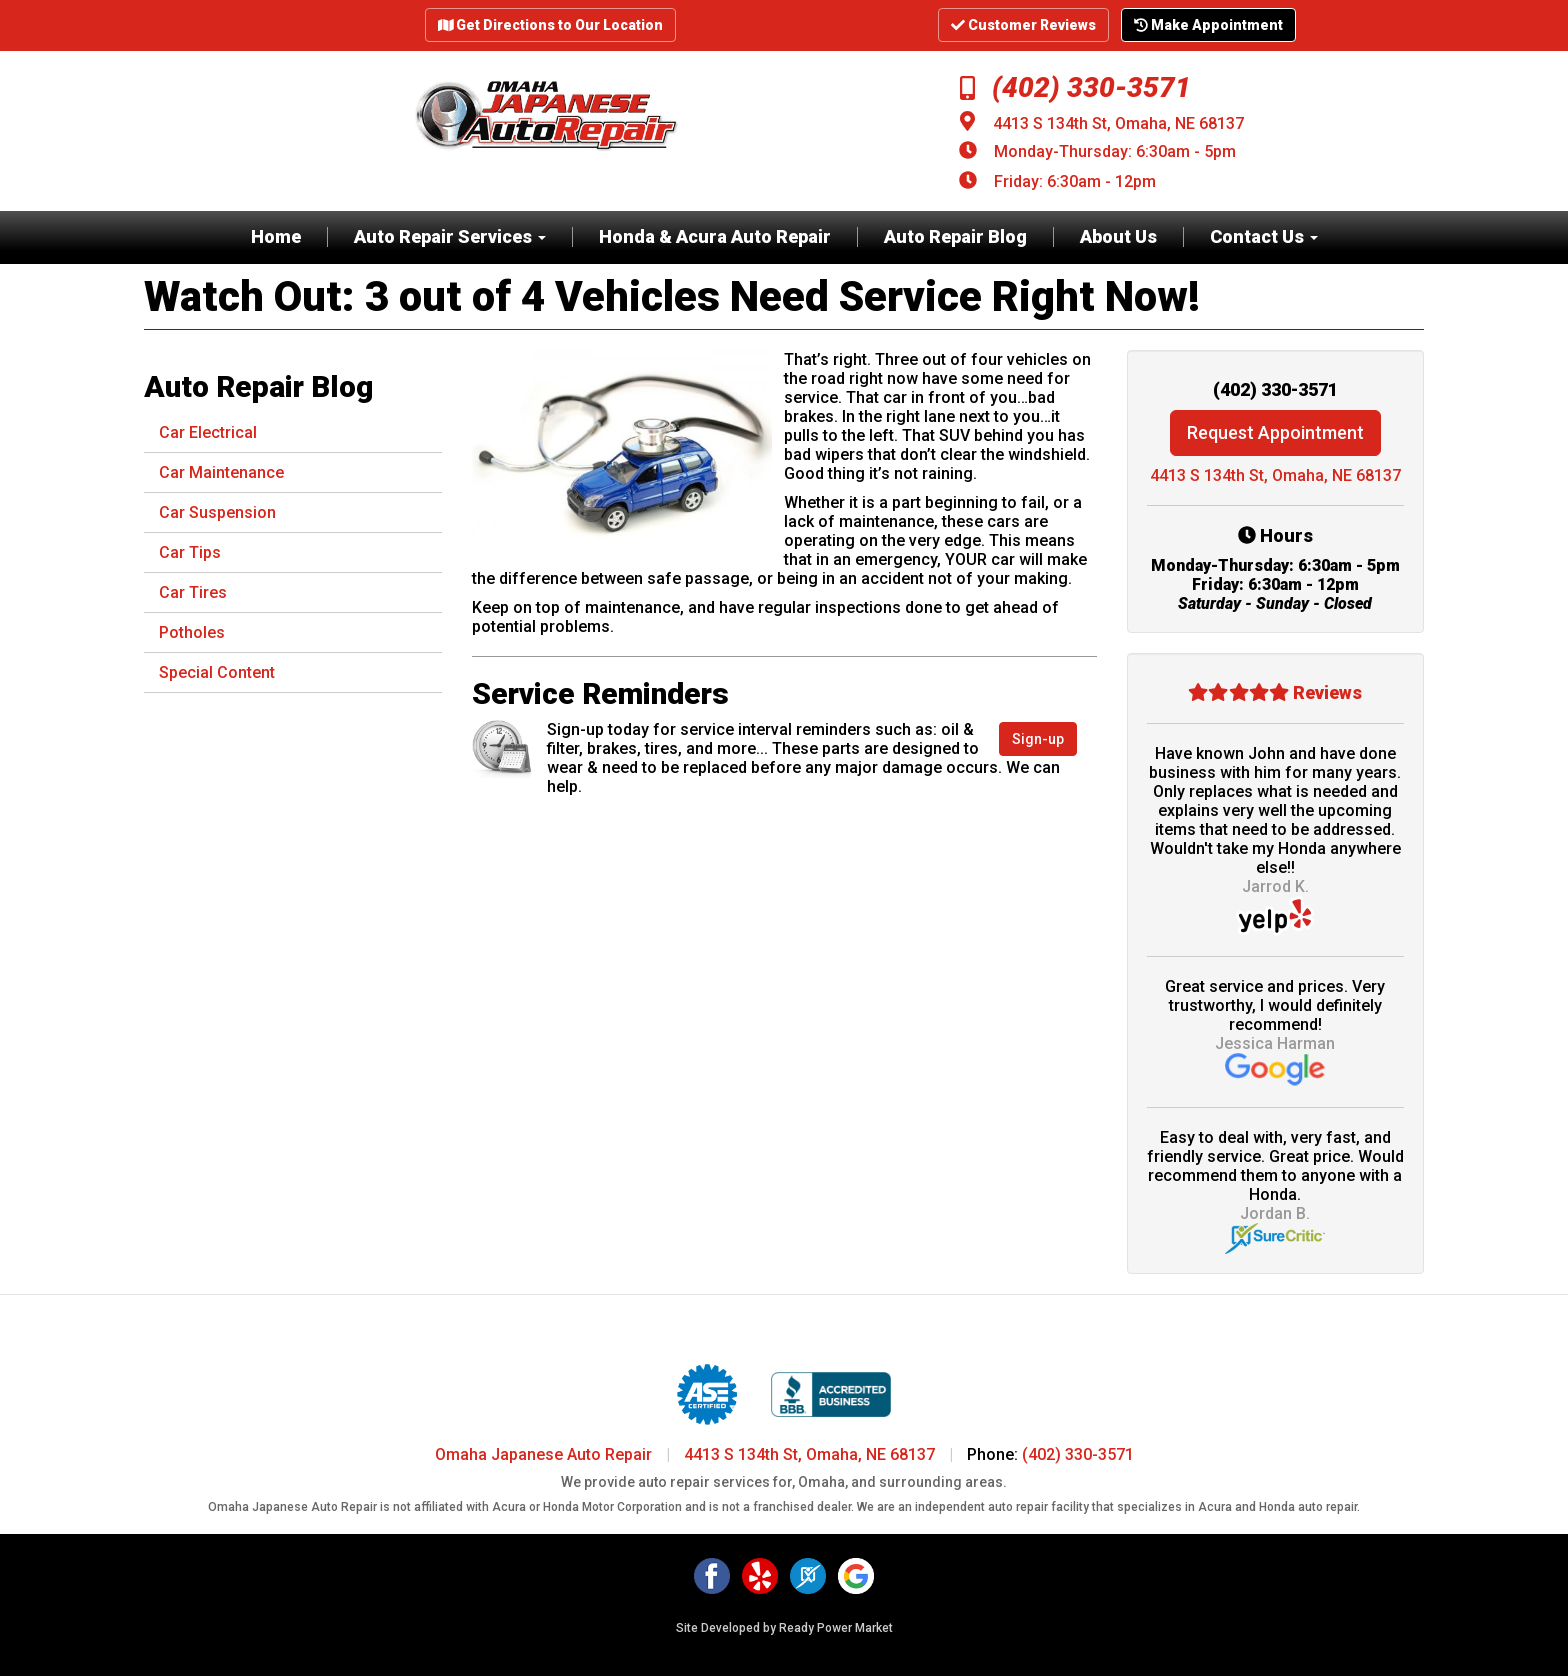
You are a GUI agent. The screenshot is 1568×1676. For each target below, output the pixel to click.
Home (276, 237)
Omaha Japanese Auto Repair (543, 1454)
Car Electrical (208, 432)
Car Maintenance (221, 472)
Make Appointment (1208, 25)
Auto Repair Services (450, 237)
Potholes (192, 632)
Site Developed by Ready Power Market (784, 1628)
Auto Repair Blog (955, 237)
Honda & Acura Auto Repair (715, 237)
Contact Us (1264, 237)
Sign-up (1038, 739)
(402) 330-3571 (1075, 87)
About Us (1118, 237)
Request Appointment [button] (1275, 432)
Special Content (217, 672)
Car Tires (193, 592)
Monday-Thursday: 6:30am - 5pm (1115, 151)
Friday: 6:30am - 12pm (1075, 181)
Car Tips (190, 552)
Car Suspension (217, 512)
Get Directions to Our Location (551, 25)
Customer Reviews (1023, 25)
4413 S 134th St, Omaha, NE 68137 (1118, 123)
